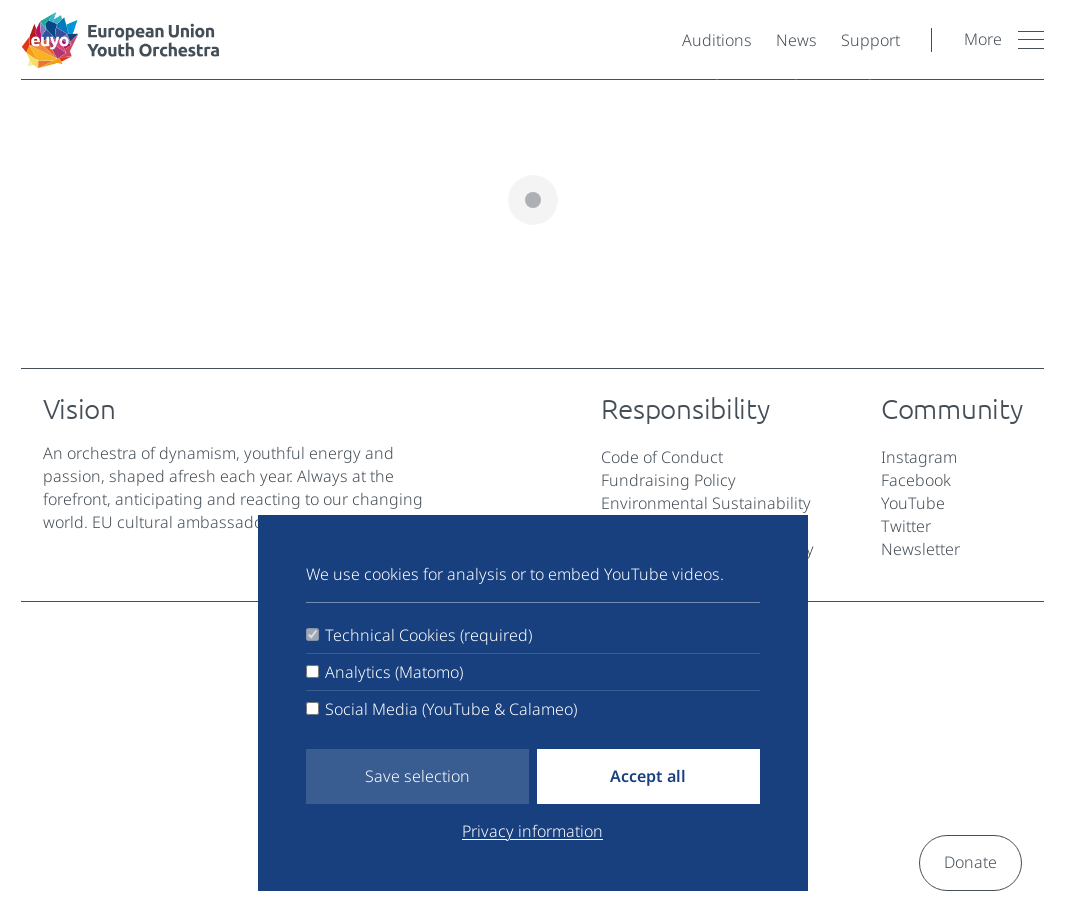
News (796, 40)
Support (870, 40)
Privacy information (532, 831)
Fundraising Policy (668, 480)
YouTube (913, 503)
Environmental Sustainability (706, 503)
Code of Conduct (662, 457)
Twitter (906, 526)
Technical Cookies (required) (428, 635)
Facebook (916, 480)
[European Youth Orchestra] (343, 40)
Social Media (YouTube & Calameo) (451, 709)
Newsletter (920, 549)
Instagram (919, 457)
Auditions (717, 40)
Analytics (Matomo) (394, 672)
